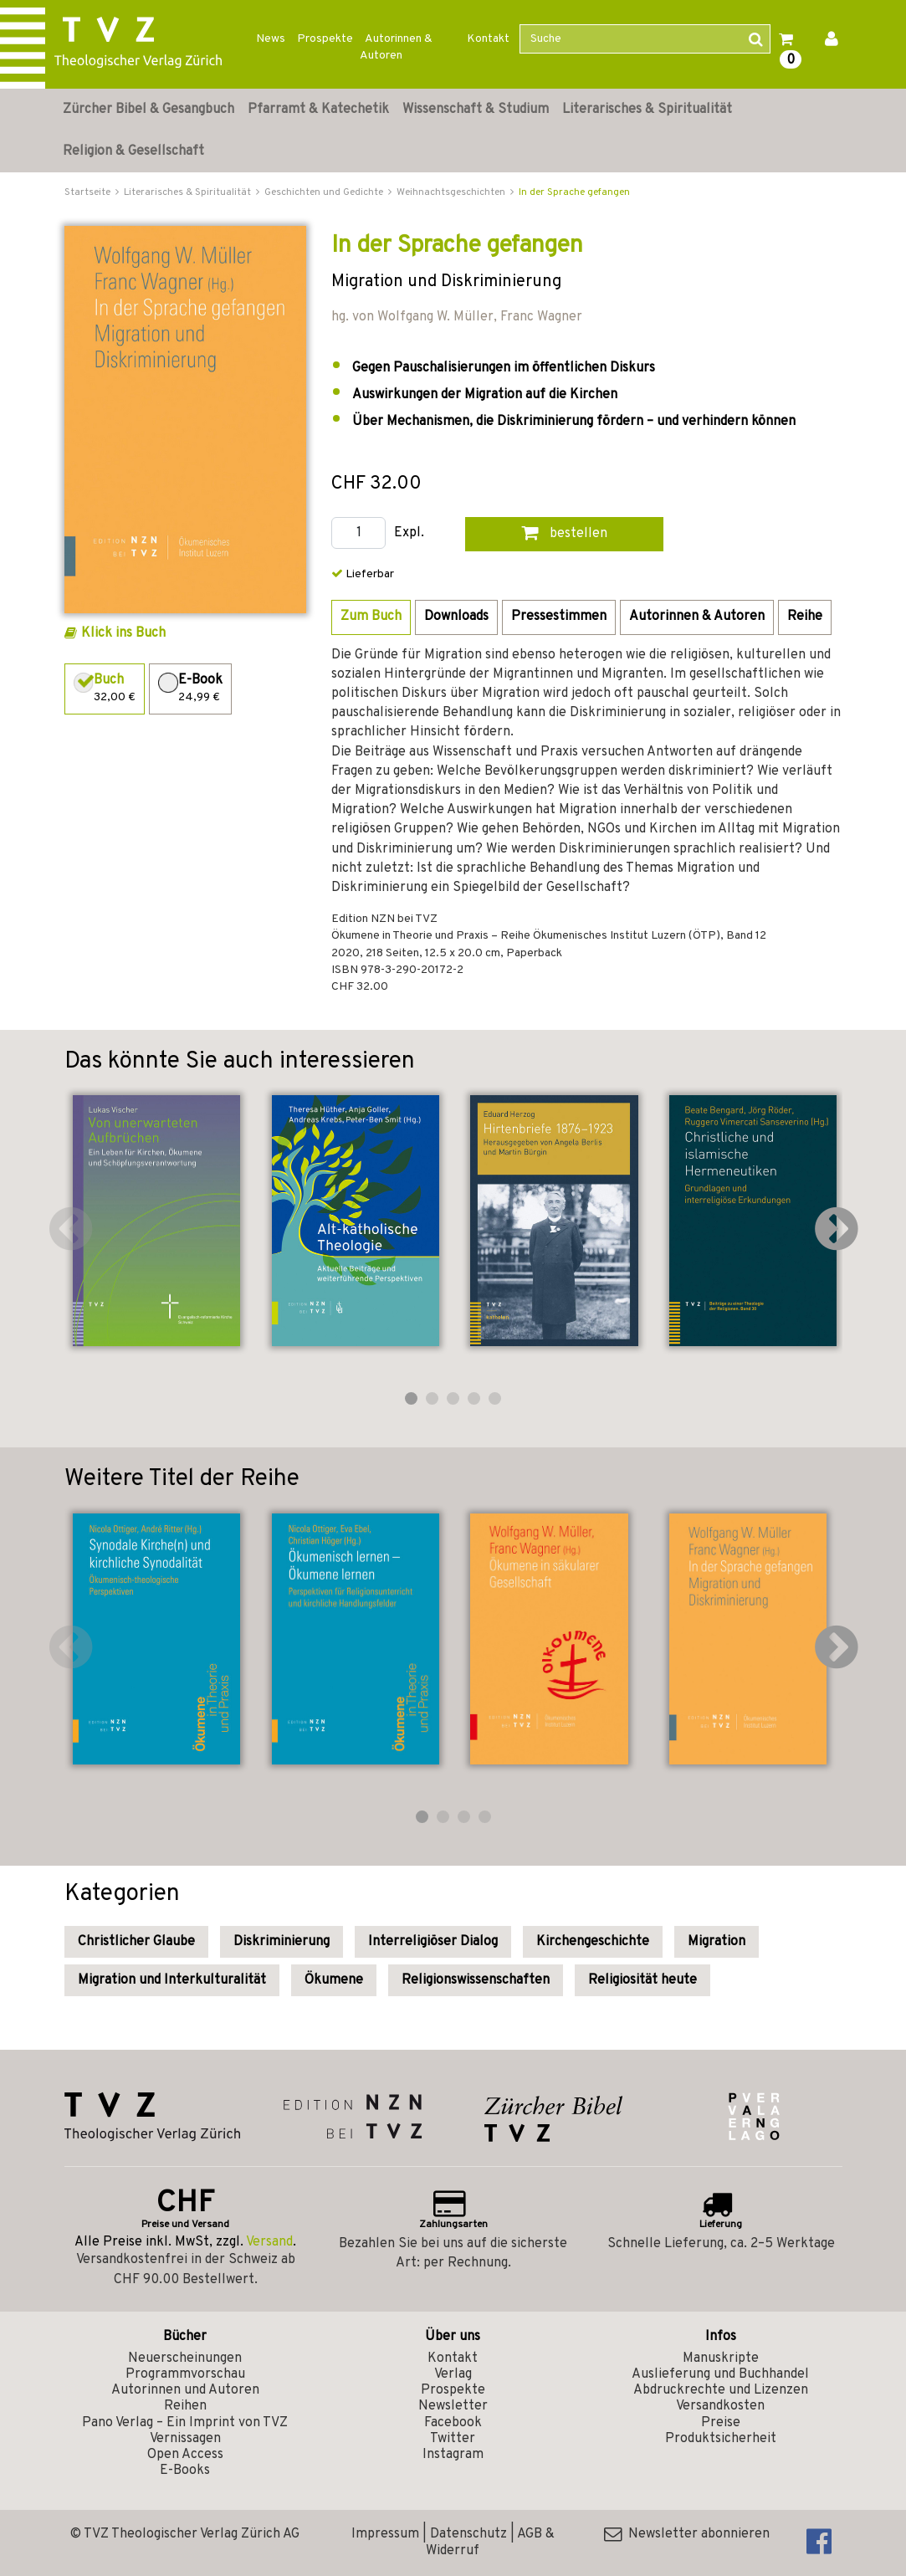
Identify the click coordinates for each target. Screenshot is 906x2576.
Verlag (453, 2374)
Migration (716, 1941)
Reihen (185, 2406)
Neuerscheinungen (185, 2358)
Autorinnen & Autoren (396, 47)
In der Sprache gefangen (574, 192)
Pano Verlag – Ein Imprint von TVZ (185, 2423)
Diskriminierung (281, 1941)
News (270, 39)
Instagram (453, 2454)
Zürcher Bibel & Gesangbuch (148, 109)
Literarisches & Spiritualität (647, 109)
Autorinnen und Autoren (185, 2390)
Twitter (452, 2438)
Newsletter (453, 2406)
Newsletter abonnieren (687, 2534)
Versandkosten (720, 2406)
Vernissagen (185, 2438)
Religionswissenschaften (476, 1980)
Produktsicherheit (720, 2438)
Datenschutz (468, 2534)
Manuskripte (721, 2358)
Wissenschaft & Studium (475, 109)
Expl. (409, 533)
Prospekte (325, 39)
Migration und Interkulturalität (172, 1980)
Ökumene (334, 1980)
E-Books (185, 2470)
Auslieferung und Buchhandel (720, 2374)
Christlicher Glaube (136, 1941)
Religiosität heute (642, 1980)
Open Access (185, 2454)
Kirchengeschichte (592, 1941)
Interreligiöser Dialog (433, 1941)
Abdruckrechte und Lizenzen (720, 2390)
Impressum (385, 2534)
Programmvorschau (185, 2374)
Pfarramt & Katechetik (318, 109)
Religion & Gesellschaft (133, 151)
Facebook (453, 2423)
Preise (720, 2423)
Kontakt (488, 39)
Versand (269, 2242)
